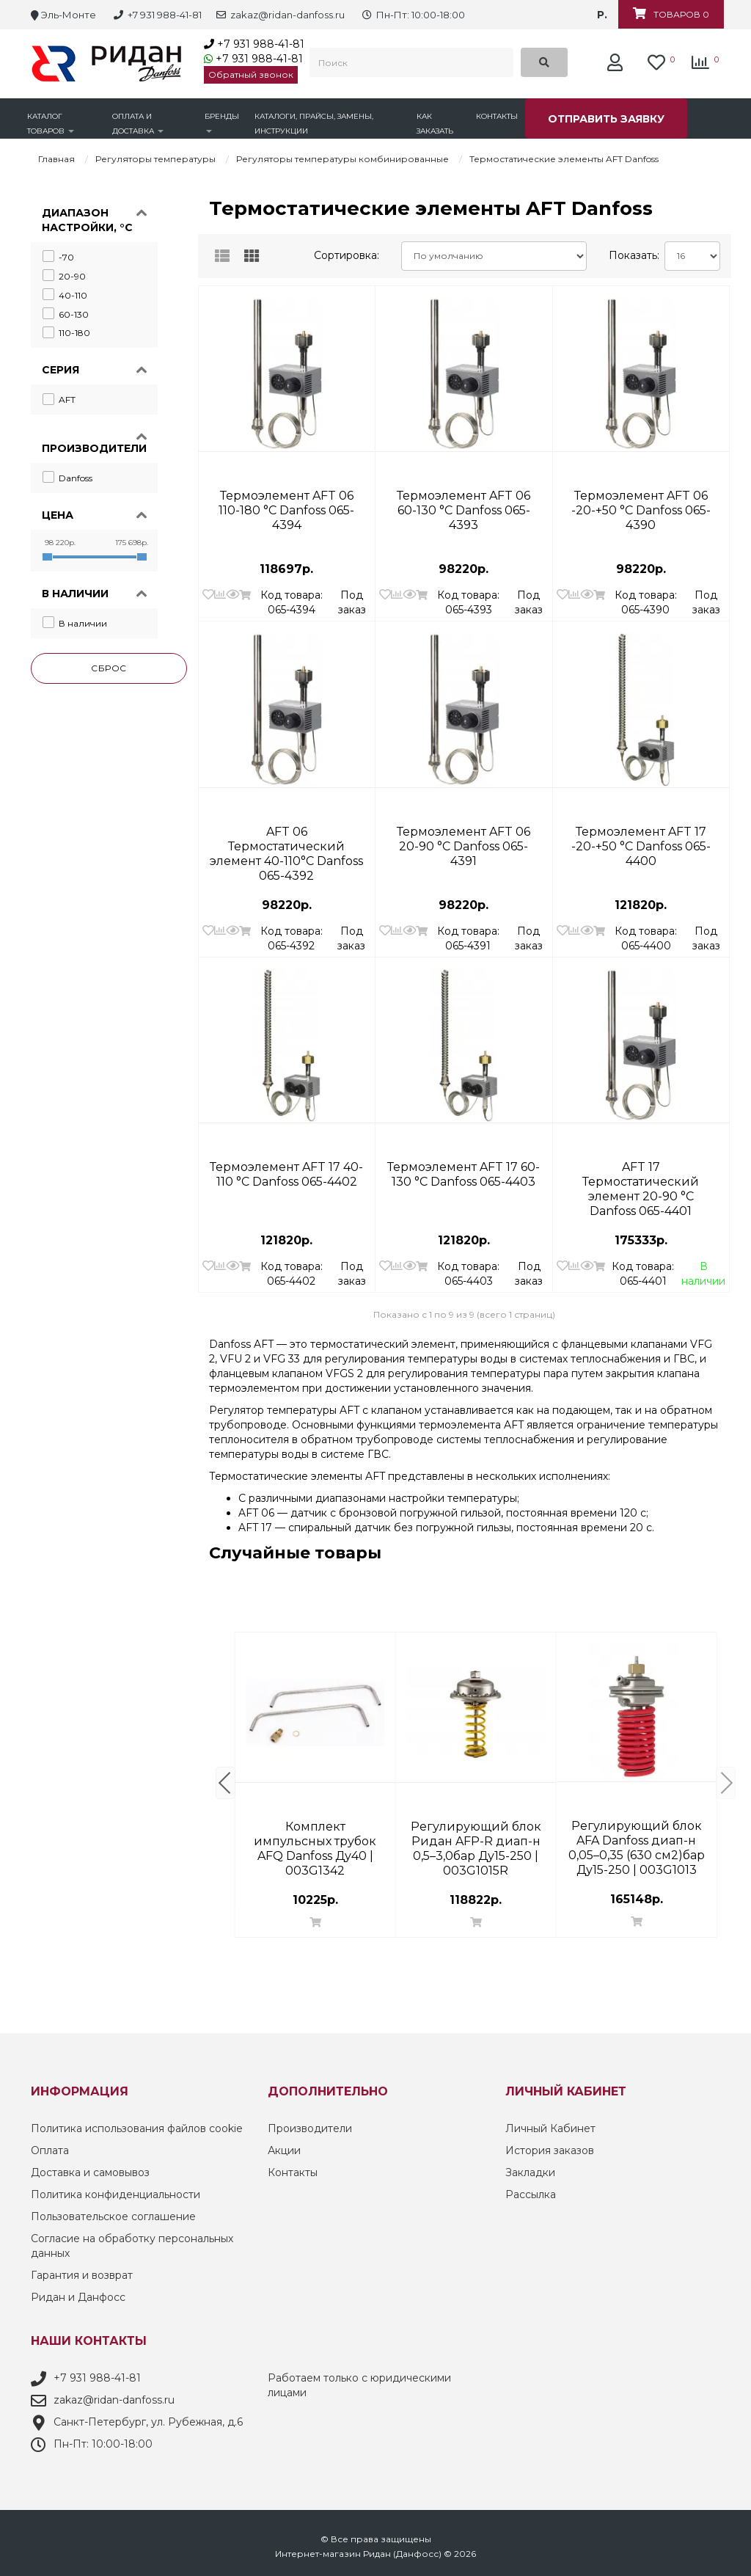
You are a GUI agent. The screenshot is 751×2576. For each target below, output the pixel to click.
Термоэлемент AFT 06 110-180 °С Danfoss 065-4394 (286, 503)
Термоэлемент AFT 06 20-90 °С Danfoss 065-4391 (463, 839)
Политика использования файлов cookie (137, 2128)
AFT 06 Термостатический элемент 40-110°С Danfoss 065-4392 (286, 839)
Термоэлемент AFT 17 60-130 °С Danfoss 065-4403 (463, 1174)
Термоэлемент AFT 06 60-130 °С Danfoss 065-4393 (463, 503)
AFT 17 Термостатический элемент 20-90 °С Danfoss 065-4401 (640, 1174)
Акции (284, 2150)
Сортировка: (346, 255)
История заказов (549, 2150)
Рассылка (530, 2194)
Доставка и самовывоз (90, 2172)
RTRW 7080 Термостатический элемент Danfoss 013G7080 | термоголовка (315, 1834)
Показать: (631, 255)
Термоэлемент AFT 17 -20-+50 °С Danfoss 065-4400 (641, 839)
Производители (310, 2128)
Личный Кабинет (550, 2128)
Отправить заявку (606, 118)
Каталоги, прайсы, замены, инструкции (313, 124)
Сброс (109, 668)
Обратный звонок (250, 74)
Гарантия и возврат (82, 2275)
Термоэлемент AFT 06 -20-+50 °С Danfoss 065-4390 (641, 503)
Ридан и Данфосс (78, 2297)
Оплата (50, 2150)
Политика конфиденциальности (115, 2194)
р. (602, 14)
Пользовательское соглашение (113, 2216)
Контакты (497, 116)
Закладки (530, 2172)
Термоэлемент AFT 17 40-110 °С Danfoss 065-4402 (286, 1174)
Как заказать (435, 124)
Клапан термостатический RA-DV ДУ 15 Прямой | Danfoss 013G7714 (476, 1834)
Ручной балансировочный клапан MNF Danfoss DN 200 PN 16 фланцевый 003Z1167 (636, 1834)
